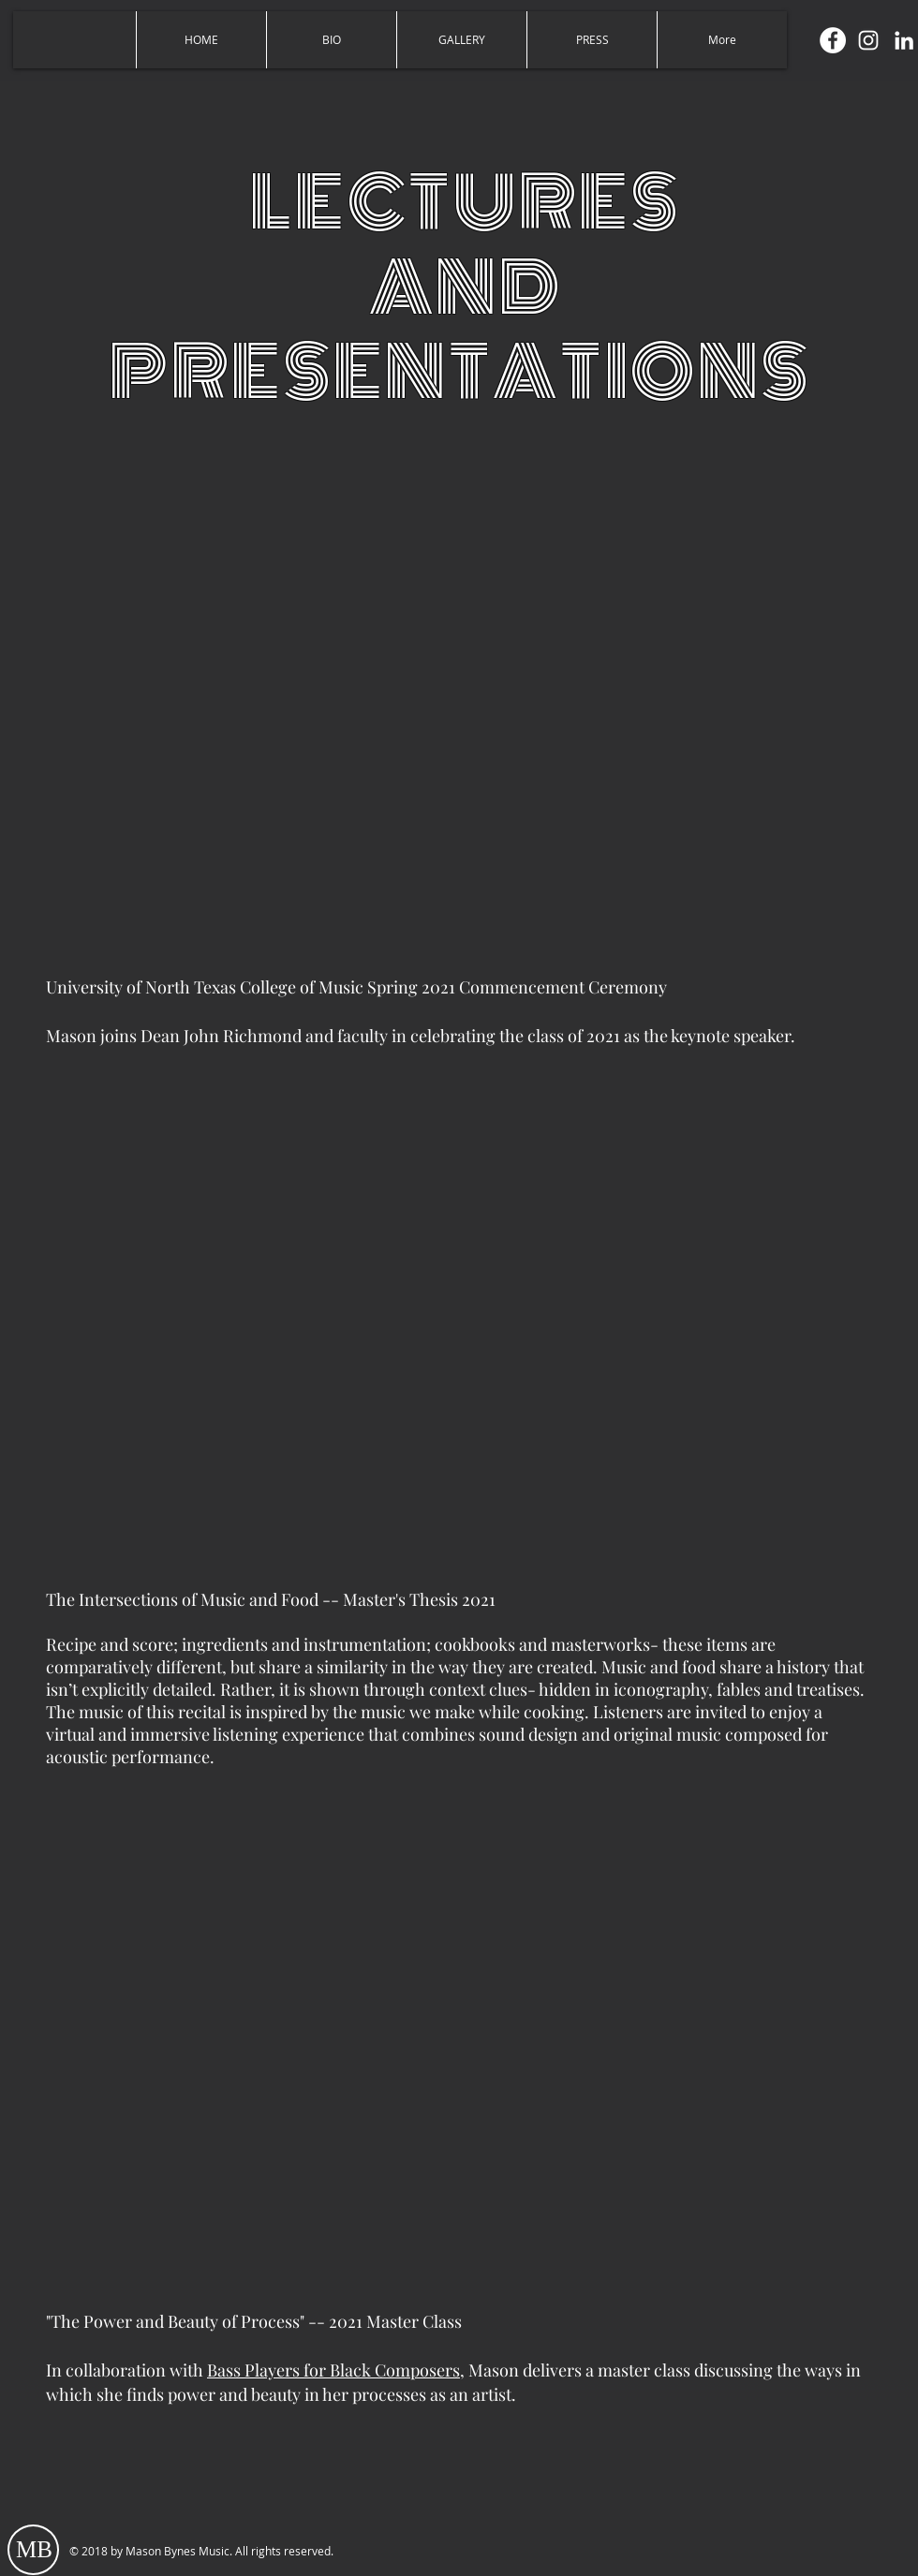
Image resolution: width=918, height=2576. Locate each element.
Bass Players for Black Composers (333, 2370)
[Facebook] (833, 40)
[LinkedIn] (904, 40)
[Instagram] (868, 40)
